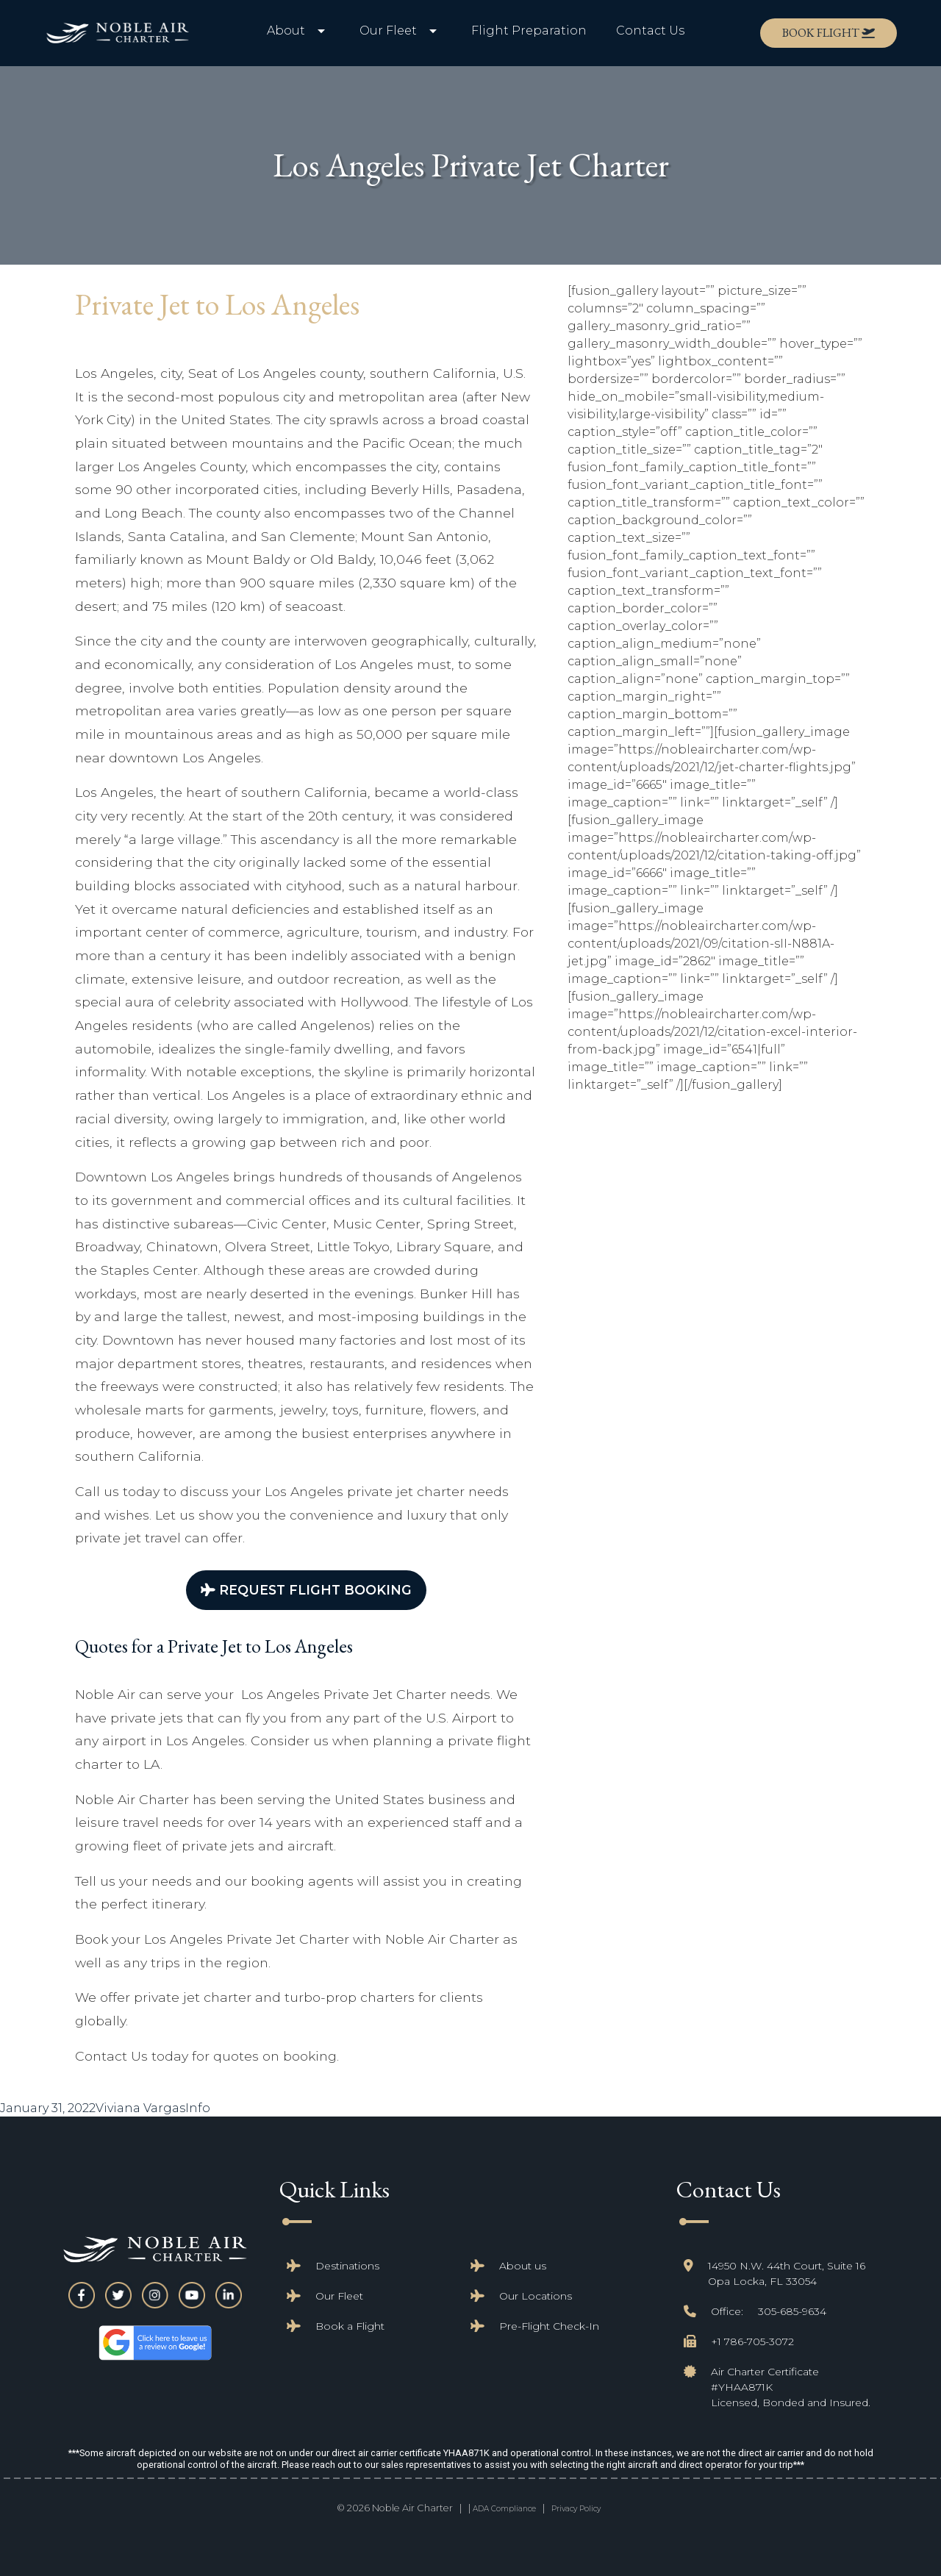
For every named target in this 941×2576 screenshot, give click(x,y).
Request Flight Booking (306, 1590)
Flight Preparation (529, 30)
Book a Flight (349, 2326)
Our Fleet (339, 2296)
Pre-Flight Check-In (549, 2326)
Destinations (347, 2265)
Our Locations (535, 2296)
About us (522, 2265)
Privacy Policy (576, 2509)
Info (197, 2108)
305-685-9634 (792, 2311)
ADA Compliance (504, 2509)
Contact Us (650, 30)
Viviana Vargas (140, 2108)
